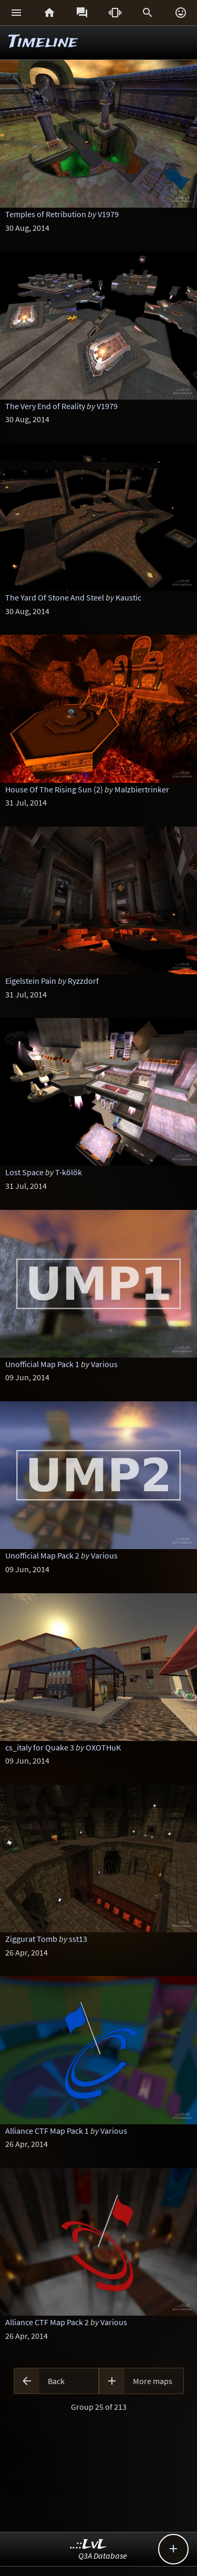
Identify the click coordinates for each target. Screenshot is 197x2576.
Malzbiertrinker (142, 789)
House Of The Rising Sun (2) (54, 789)
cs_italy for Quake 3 (39, 1747)
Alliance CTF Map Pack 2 (47, 2322)
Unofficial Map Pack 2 (42, 1555)
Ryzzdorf (83, 980)
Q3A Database (102, 2555)
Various (104, 1364)
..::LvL (88, 2545)
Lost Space (24, 1172)
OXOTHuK (103, 1747)
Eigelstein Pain (30, 980)
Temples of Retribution (45, 214)
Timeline (43, 42)
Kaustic (128, 597)
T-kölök (68, 1172)
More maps (152, 2381)
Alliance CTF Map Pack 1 (47, 2130)
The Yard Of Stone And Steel (54, 597)
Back (56, 2381)
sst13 (78, 1938)
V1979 (108, 214)
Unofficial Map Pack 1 (42, 1364)
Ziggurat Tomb (31, 1938)
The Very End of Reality (45, 406)
